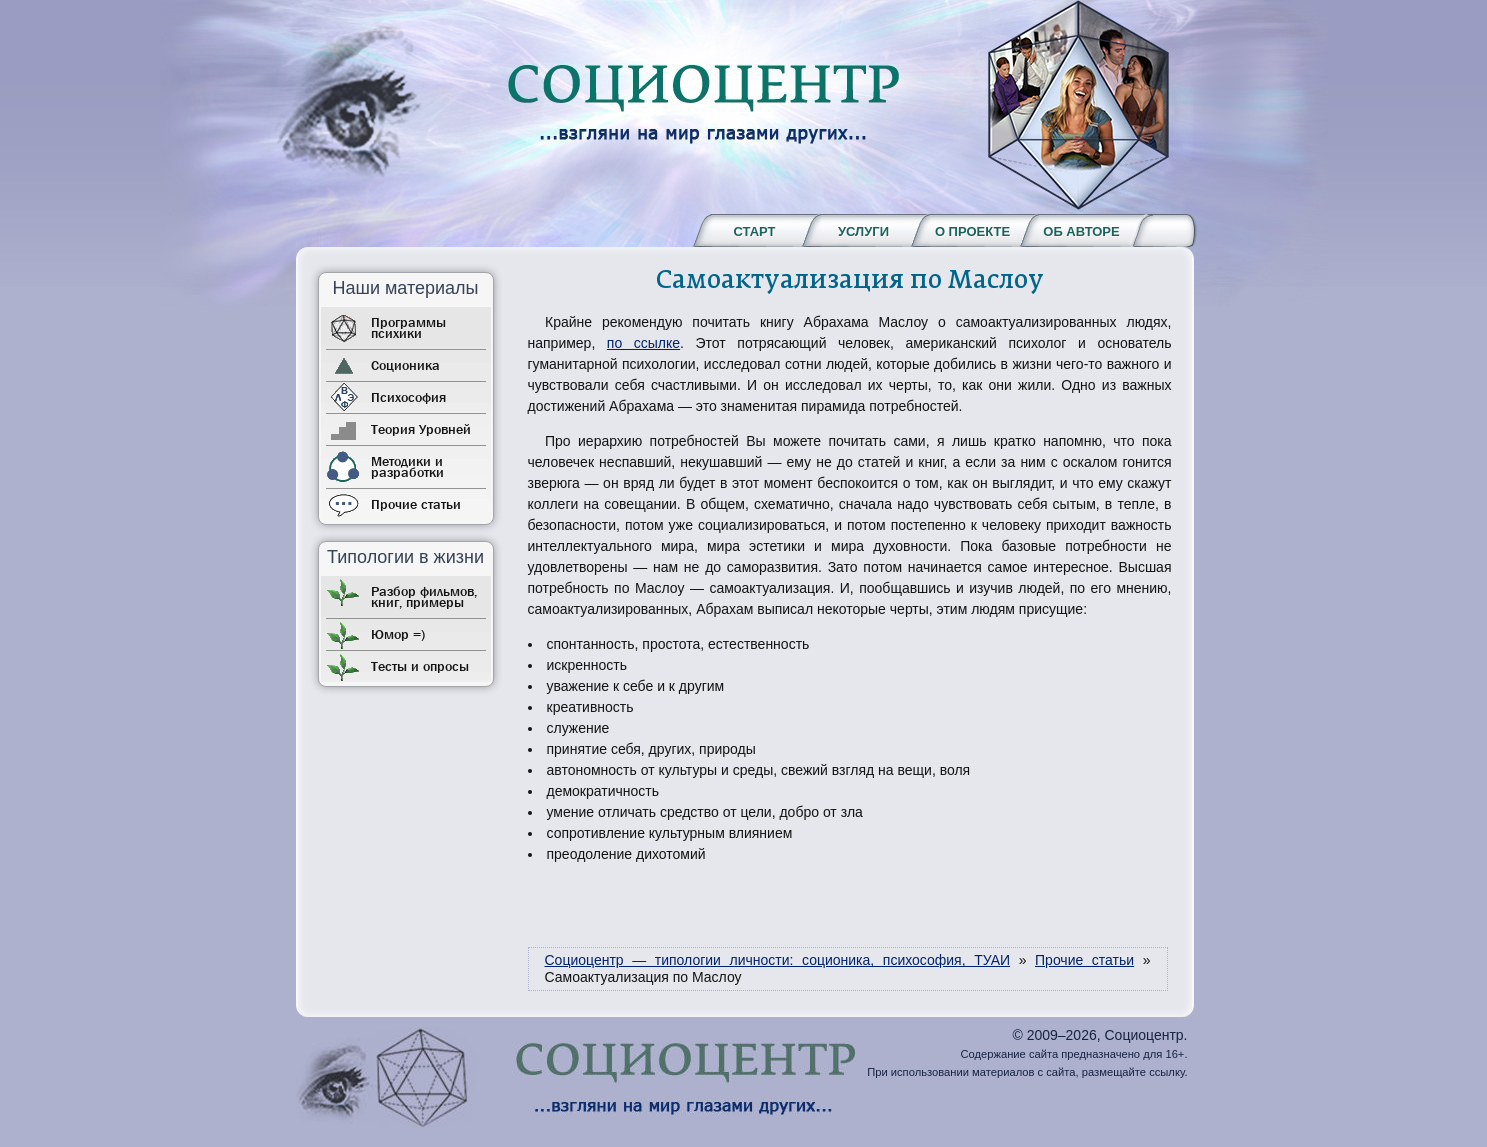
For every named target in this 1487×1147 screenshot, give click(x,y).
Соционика (405, 365)
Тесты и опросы (420, 666)
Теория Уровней (421, 429)
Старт (754, 231)
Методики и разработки (407, 466)
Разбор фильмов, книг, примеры (424, 596)
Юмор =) (398, 634)
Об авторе (1081, 231)
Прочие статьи (416, 504)
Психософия (408, 397)
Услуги (863, 231)
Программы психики (408, 327)
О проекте (972, 231)
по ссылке (643, 343)
